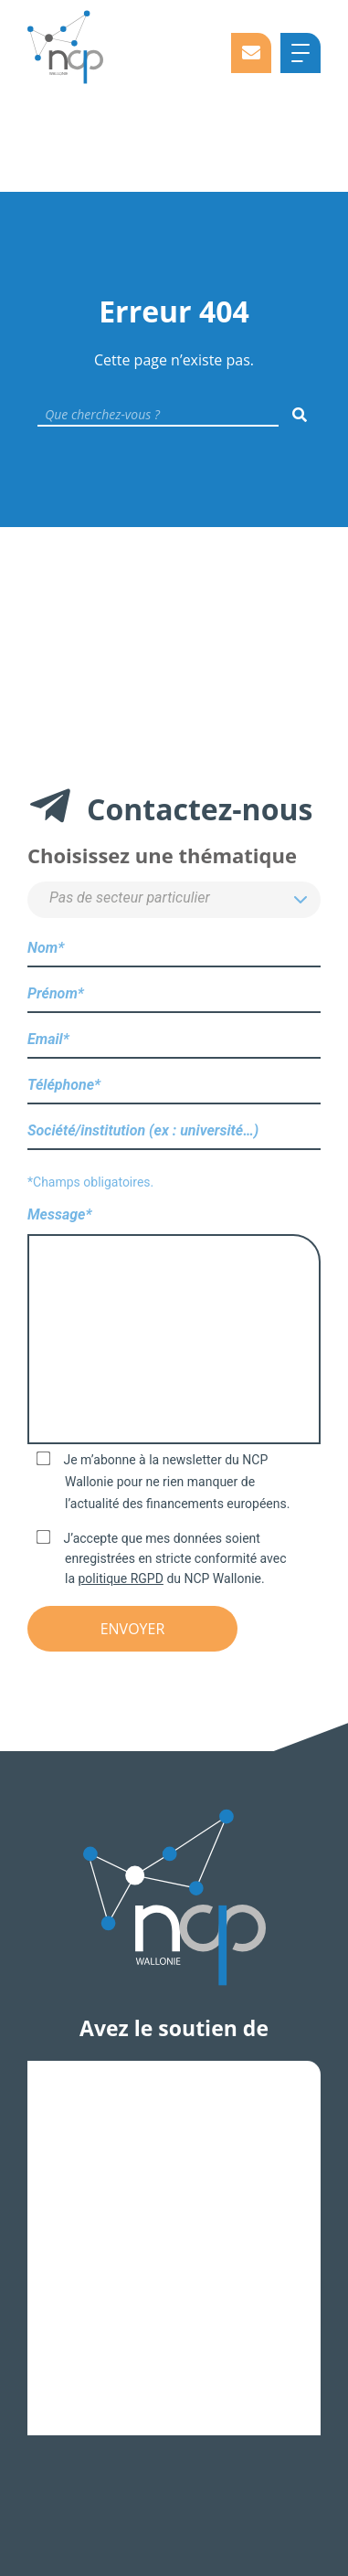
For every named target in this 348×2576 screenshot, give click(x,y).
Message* (174, 1327)
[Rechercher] (299, 415)
